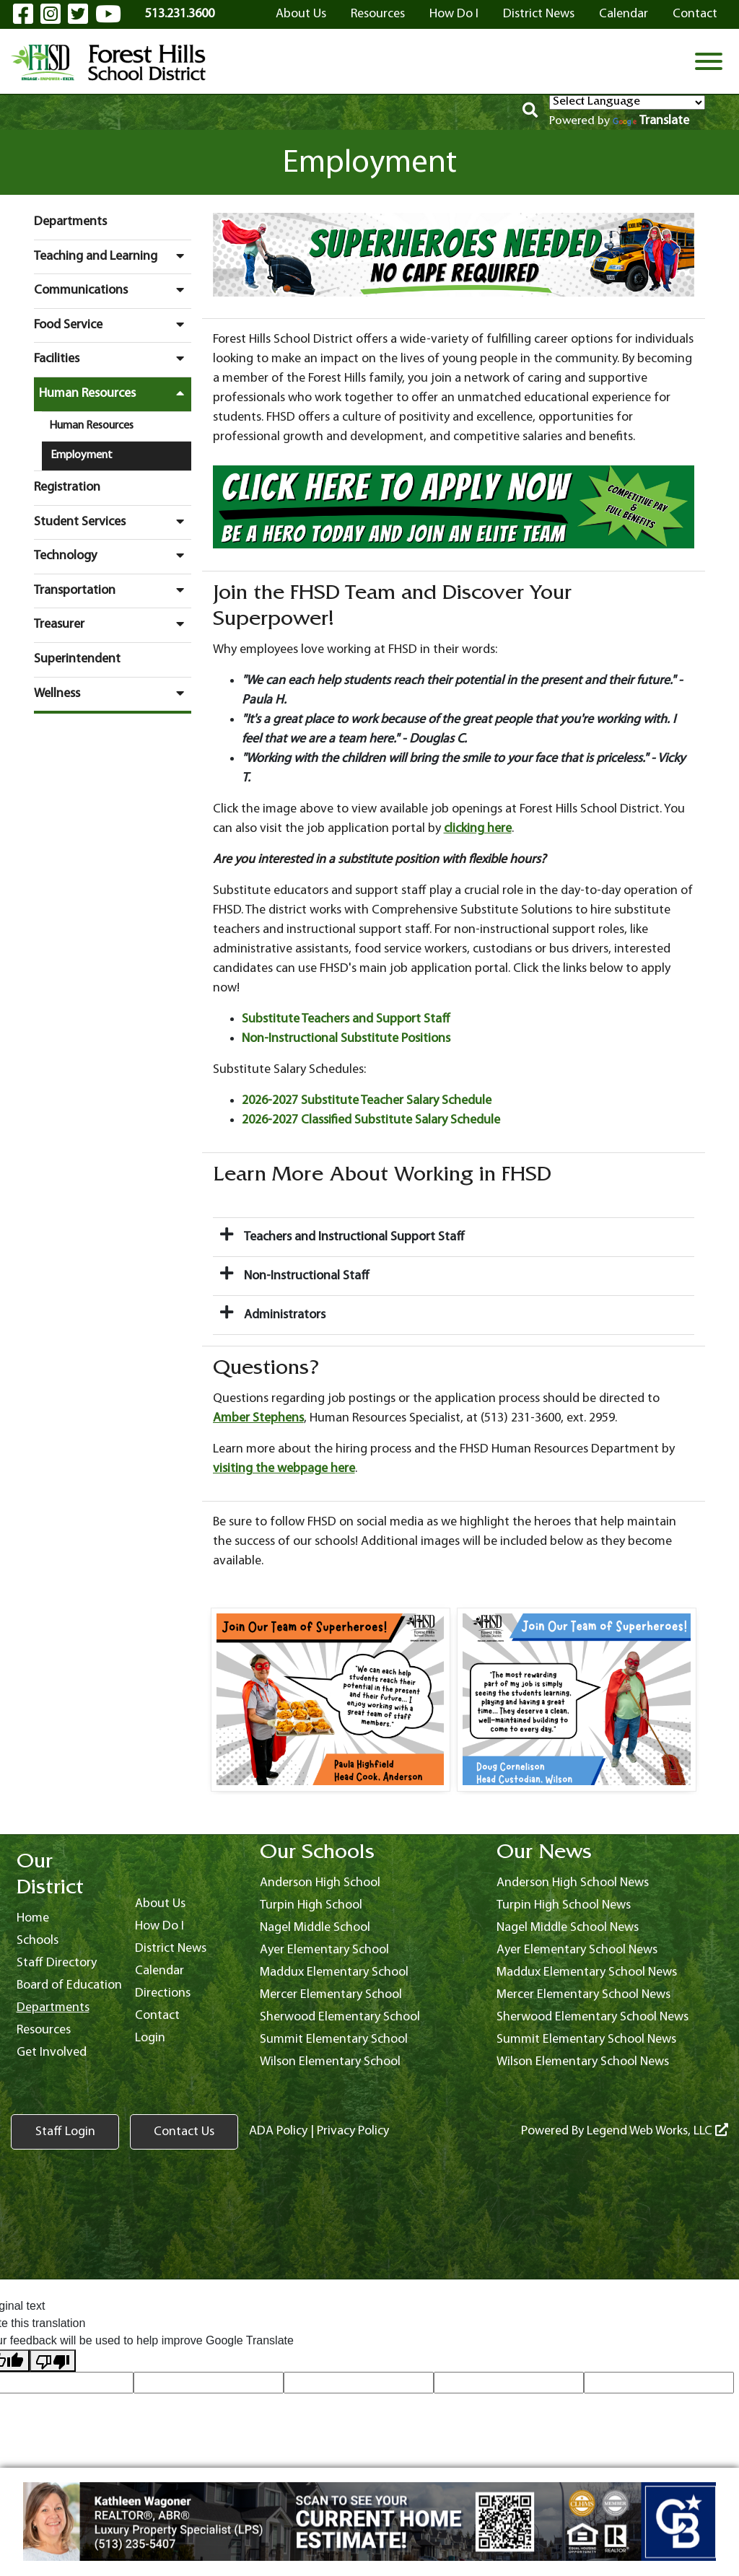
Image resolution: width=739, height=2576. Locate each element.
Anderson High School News (573, 1883)
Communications (112, 290)
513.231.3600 (179, 14)
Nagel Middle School (315, 1928)
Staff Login (65, 2132)
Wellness (112, 693)
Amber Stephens (258, 1418)
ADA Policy (278, 2131)
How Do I (453, 14)
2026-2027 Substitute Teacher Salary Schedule (366, 1101)
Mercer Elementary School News (583, 1995)
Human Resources (115, 393)
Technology (112, 555)
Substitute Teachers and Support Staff (346, 1019)
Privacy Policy (353, 2131)
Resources (378, 14)
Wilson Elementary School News (583, 2062)
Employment (82, 455)
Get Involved (52, 2052)
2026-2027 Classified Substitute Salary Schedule (371, 1120)
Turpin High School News (564, 1905)
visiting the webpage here (284, 1469)
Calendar (623, 14)
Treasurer (112, 624)
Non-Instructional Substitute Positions (346, 1039)
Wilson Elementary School (330, 2062)
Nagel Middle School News (568, 1928)
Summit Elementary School (334, 2039)
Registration (67, 487)
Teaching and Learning (112, 256)
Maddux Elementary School (334, 1972)
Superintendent (77, 659)
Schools (37, 1941)
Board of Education (69, 1985)
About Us (301, 14)
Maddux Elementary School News (587, 1972)
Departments (70, 222)
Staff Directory (57, 1963)
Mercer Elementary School (331, 1995)
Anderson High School (320, 1883)
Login (150, 2038)
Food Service (112, 324)
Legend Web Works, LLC (657, 2131)
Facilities (112, 358)
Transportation (112, 590)
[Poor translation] (53, 2360)
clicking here (478, 829)
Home (33, 1918)
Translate (651, 121)
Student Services (112, 521)
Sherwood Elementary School (340, 2017)
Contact (695, 14)
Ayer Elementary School (324, 1950)
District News (538, 14)
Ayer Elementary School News (577, 1950)
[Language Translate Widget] (627, 102)
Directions (163, 1993)
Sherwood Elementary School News (592, 2017)
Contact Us (184, 2132)
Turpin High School (311, 1905)
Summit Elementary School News (586, 2039)
